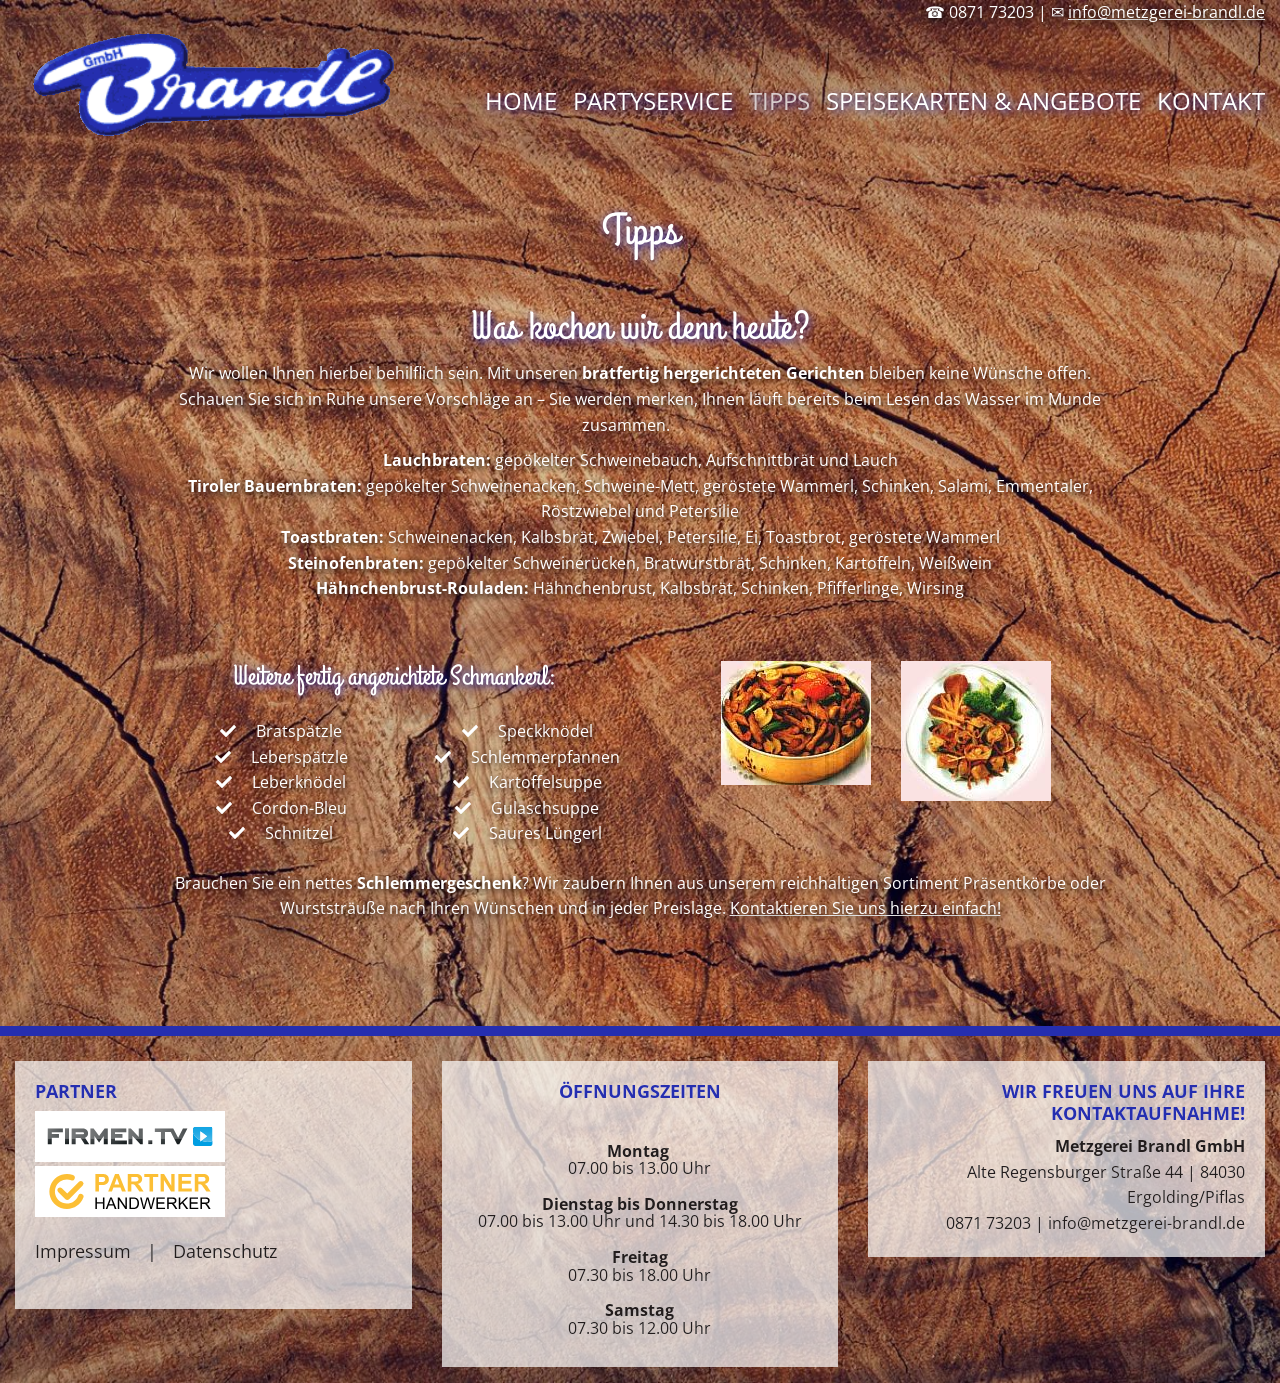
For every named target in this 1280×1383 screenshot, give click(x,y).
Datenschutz (225, 1251)
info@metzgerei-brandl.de (1166, 12)
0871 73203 (988, 1223)
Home (521, 100)
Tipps (779, 100)
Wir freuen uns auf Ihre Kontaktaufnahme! (1123, 1102)
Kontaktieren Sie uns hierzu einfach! (865, 908)
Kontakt (1211, 100)
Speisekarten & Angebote (983, 100)
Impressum (83, 1251)
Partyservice (653, 100)
